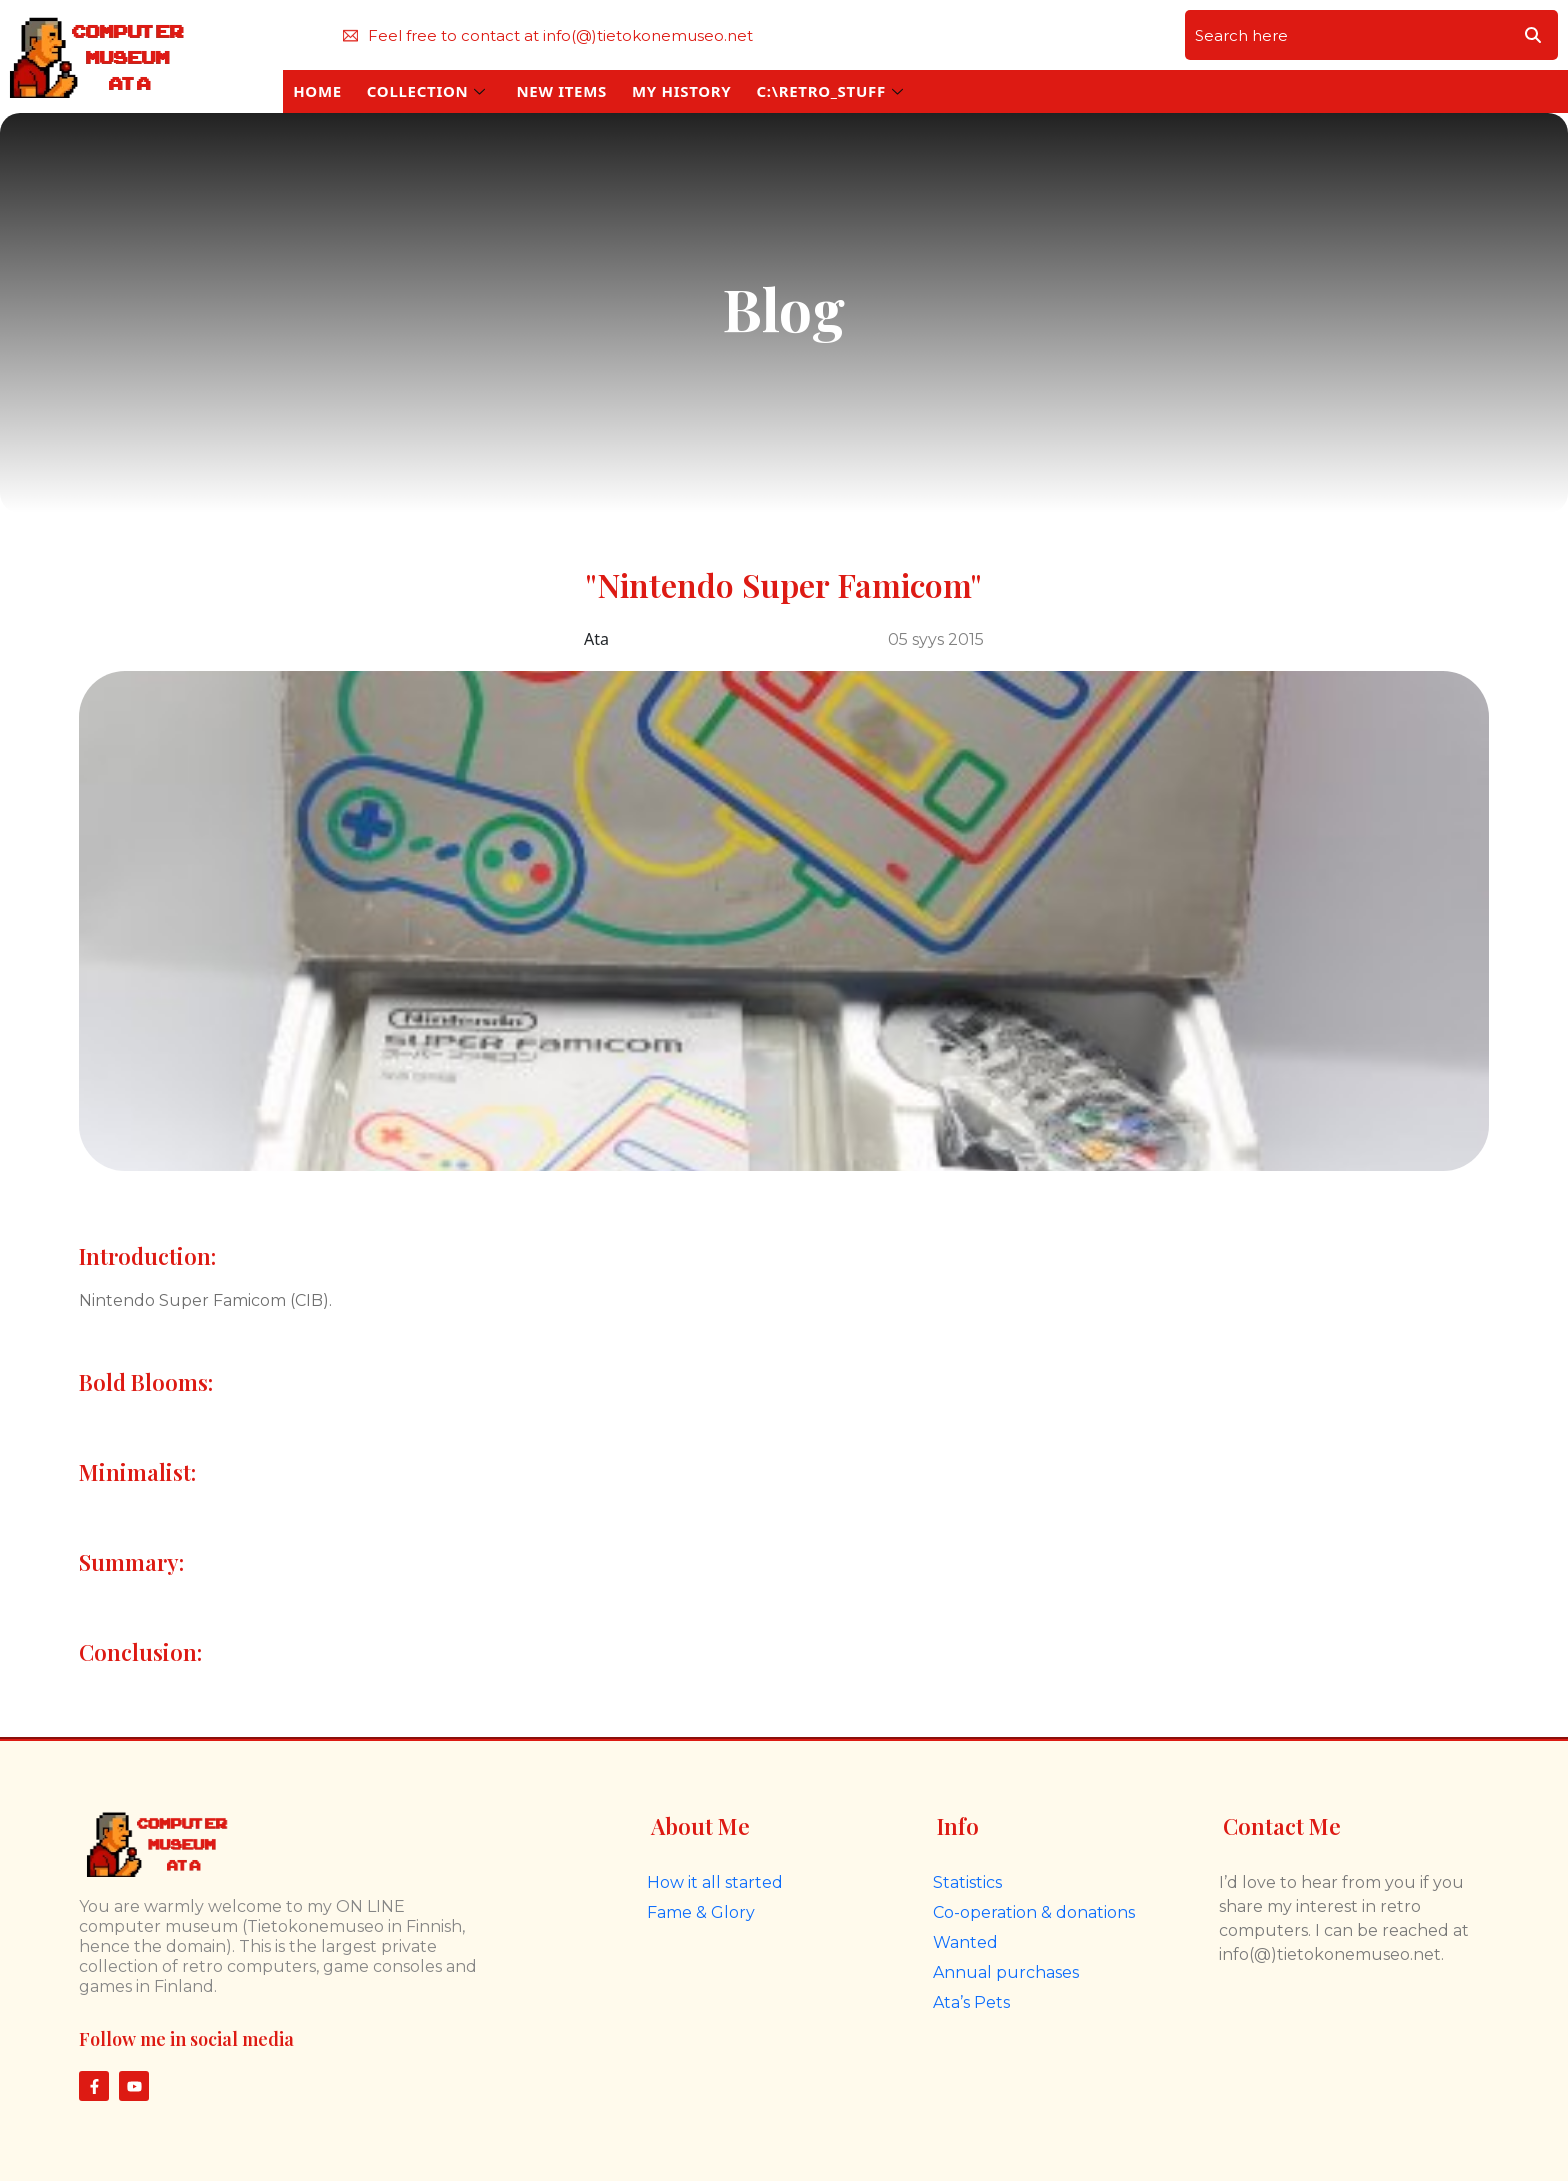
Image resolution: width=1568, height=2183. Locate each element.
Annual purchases (1006, 1972)
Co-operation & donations (1034, 1912)
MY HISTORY (681, 91)
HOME (317, 91)
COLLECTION (426, 91)
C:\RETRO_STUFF (829, 91)
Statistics (967, 1882)
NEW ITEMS (561, 91)
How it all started (715, 1882)
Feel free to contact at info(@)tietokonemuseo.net (548, 35)
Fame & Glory (701, 1912)
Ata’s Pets (971, 2002)
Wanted (965, 1942)
